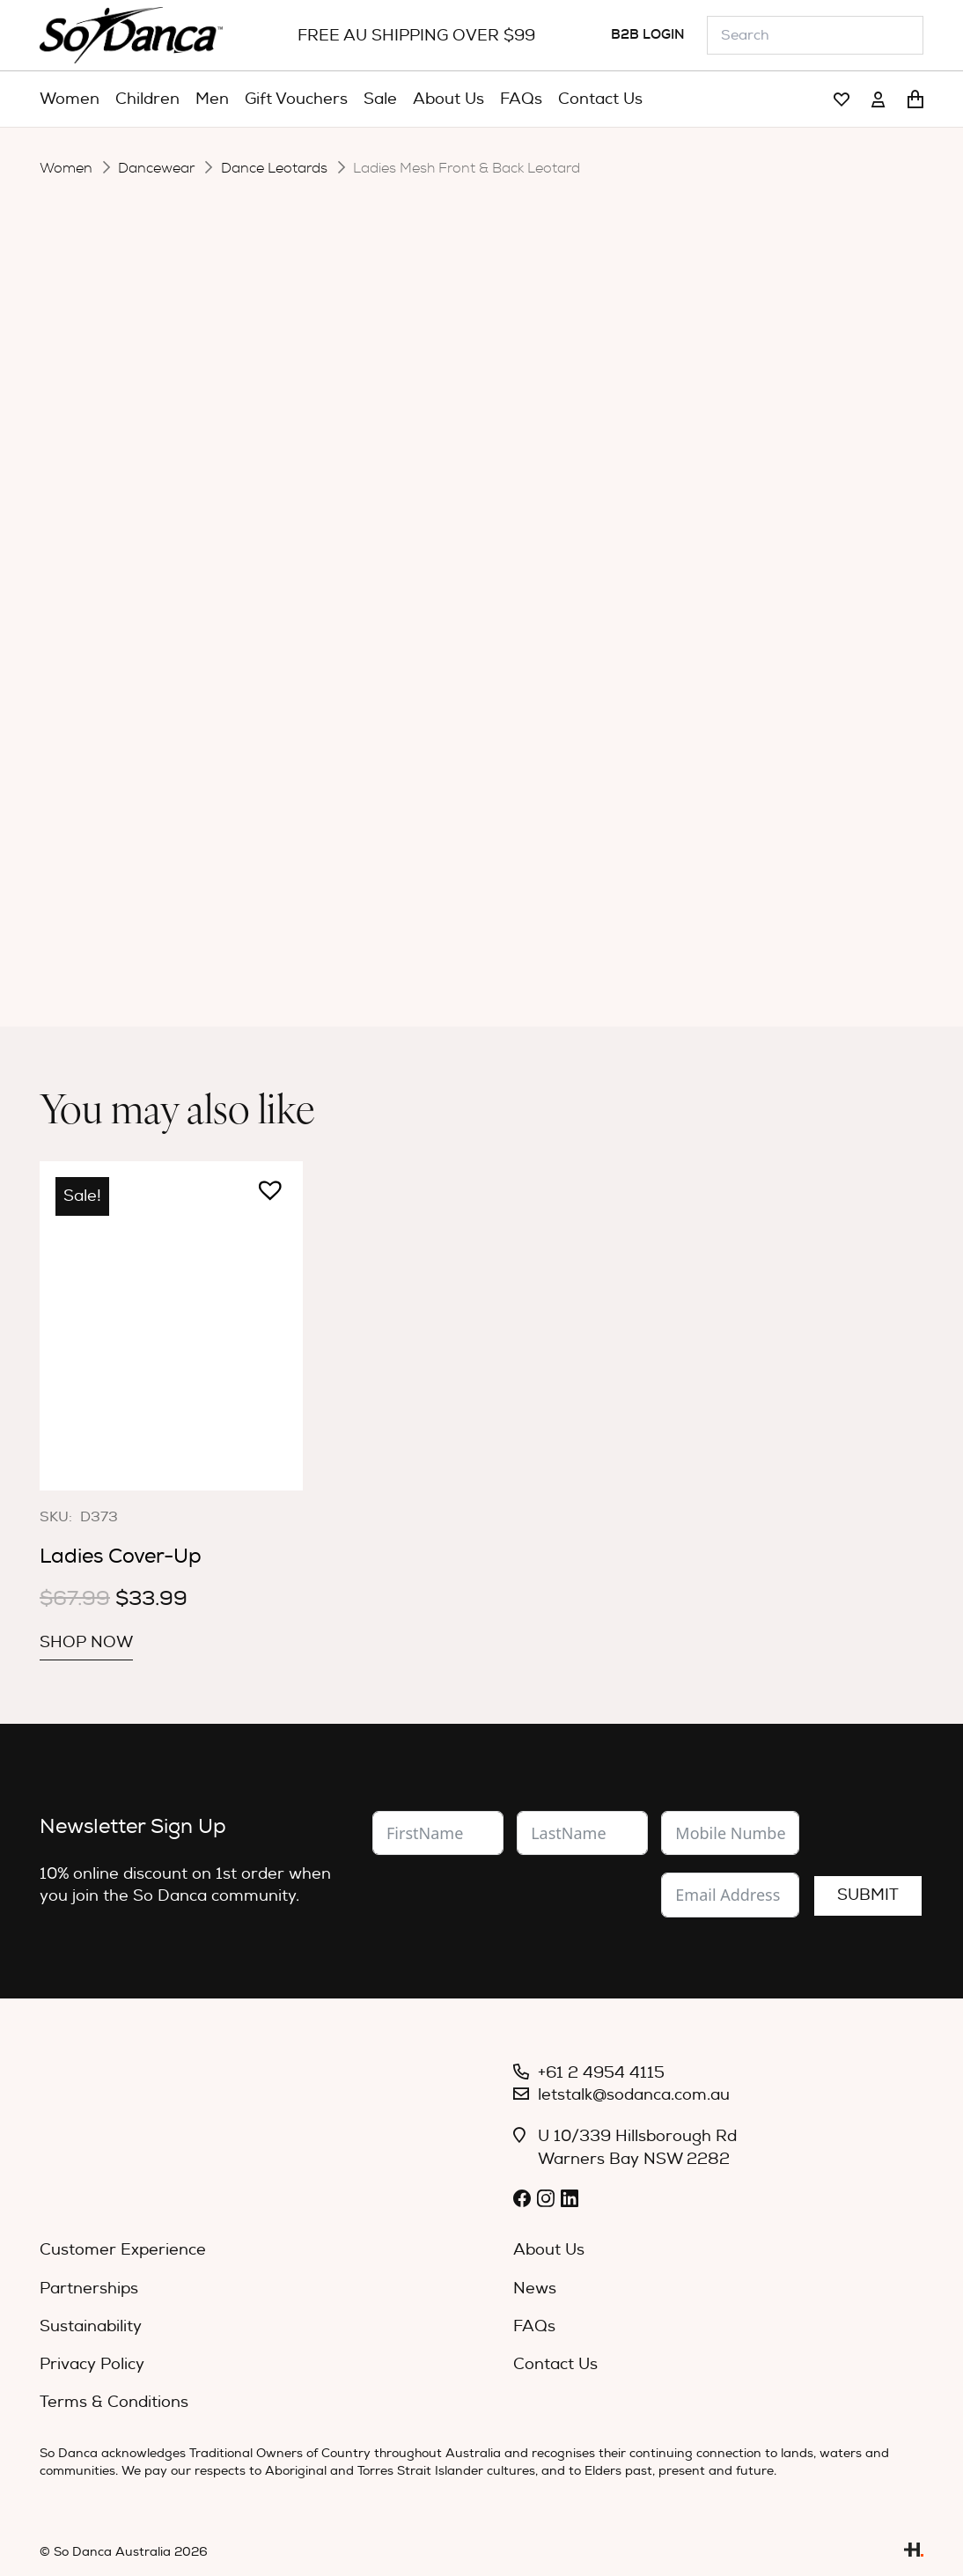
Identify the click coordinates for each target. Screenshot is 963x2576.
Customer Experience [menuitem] (123, 2250)
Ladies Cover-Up (121, 1556)
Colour (376, 525)
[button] (358, 633)
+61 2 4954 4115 (601, 2073)
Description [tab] (417, 716)
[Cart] (915, 99)
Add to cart (560, 640)
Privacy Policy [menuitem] (92, 2364)
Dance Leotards (274, 168)
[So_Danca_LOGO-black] (131, 35)
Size (365, 573)
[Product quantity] (435, 643)
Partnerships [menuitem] (89, 2288)
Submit (868, 1895)
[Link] (841, 100)
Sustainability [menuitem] (91, 2326)
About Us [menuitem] (548, 2250)
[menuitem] (69, 99)
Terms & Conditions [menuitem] (114, 2402)
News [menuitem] (534, 2288)
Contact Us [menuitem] (555, 2364)
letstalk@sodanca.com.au (634, 2095)
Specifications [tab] (561, 716)
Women (66, 168)
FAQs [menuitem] (534, 2326)
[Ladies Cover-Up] (171, 1325)
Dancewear (156, 168)
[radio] (500, 526)
